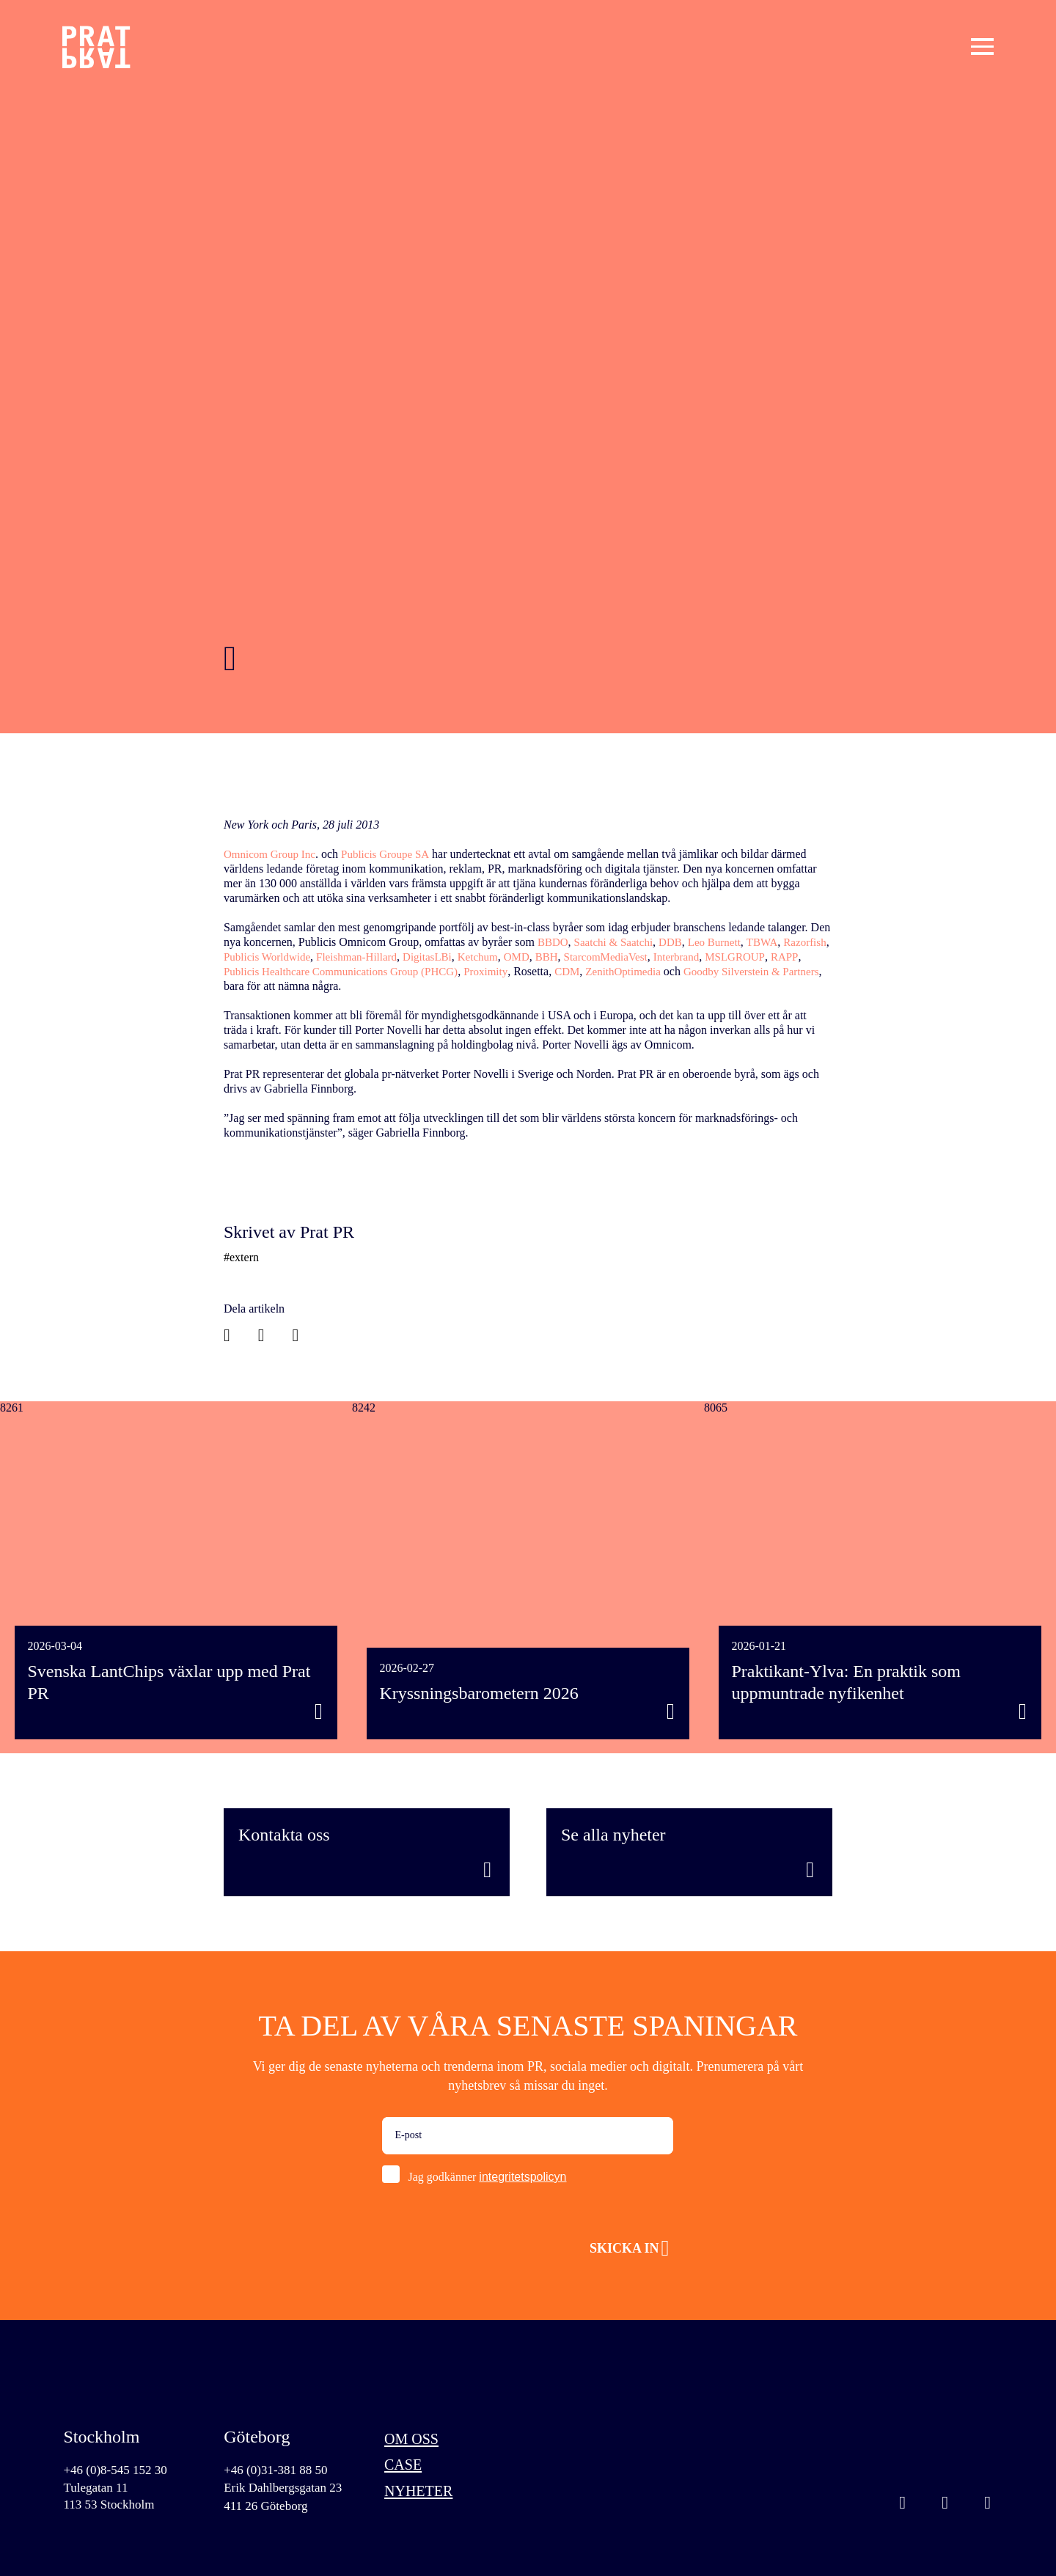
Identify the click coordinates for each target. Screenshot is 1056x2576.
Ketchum (545, 956)
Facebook (988, 2506)
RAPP (306, 971)
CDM (688, 971)
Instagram (903, 2506)
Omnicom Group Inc (272, 854)
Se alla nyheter (613, 1834)
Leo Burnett (725, 942)
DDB (678, 942)
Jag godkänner (487, 2176)
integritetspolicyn (522, 2176)
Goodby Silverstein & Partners (296, 986)
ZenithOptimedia (747, 971)
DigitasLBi (491, 956)
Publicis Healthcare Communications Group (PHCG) (451, 971)
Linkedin (945, 2506)
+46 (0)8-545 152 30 (118, 2470)
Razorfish (246, 956)
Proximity (605, 971)
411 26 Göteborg (268, 2508)
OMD (585, 956)
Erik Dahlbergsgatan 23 (286, 2489)
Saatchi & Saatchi (618, 942)
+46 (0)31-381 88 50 (279, 2470)
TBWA (774, 942)
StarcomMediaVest (680, 956)
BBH (618, 956)
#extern (241, 1257)
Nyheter (425, 2499)
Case (406, 2470)
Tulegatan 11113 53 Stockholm (111, 2498)
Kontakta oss (284, 1834)
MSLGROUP (255, 971)
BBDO (554, 942)
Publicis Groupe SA (393, 854)
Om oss (417, 2440)
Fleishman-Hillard (416, 956)
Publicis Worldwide (321, 956)
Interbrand (755, 956)
